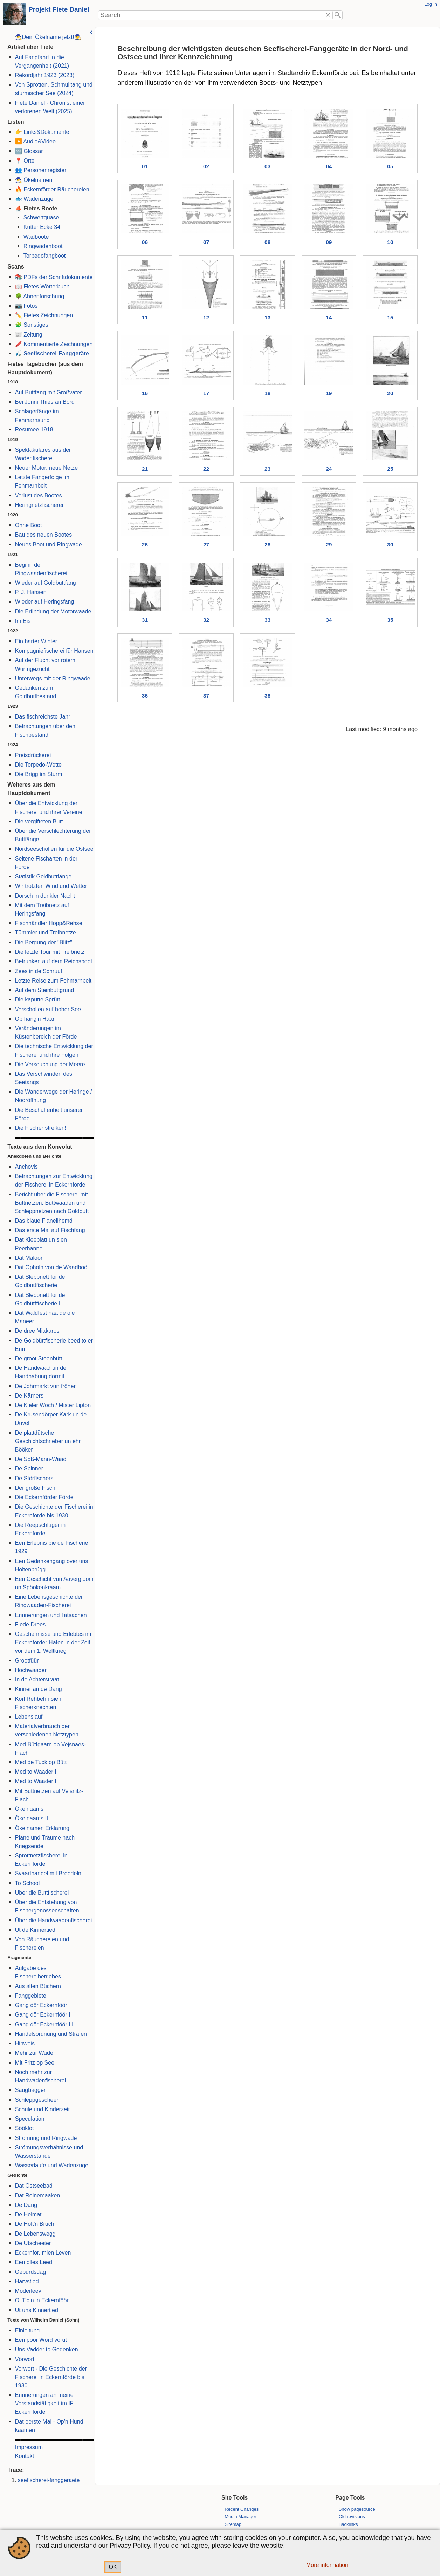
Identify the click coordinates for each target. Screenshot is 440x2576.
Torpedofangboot (43, 255)
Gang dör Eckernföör (40, 2005)
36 (144, 697)
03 (267, 166)
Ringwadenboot (42, 246)
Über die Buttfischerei (41, 1892)
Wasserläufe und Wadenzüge (50, 2165)
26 (144, 546)
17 (205, 394)
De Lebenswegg (34, 2233)
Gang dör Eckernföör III (43, 2024)
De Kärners (28, 1395)
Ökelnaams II (30, 1818)
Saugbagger (29, 2090)
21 (144, 470)
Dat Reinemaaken (36, 2195)
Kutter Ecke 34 (40, 227)
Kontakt (23, 2456)
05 (390, 166)
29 (328, 546)
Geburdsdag (29, 2272)
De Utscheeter (32, 2243)
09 (328, 242)
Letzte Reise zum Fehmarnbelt (52, 980)
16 (144, 394)
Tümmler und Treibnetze (44, 932)
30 (390, 546)
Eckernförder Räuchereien (55, 189)
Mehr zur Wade (33, 2053)
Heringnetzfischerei (38, 505)
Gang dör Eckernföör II (42, 2014)
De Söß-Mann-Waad (40, 1459)
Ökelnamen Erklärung (41, 1828)
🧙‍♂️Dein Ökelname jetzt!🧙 (47, 37)
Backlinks (348, 2524)
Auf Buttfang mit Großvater (47, 392)
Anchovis (25, 1166)
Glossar (32, 151)
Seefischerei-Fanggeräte (55, 353)
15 (390, 318)
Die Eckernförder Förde (43, 1497)
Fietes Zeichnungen (47, 315)
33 (267, 621)
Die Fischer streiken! (39, 1127)
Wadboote (35, 236)
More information (327, 2565)
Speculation (28, 2118)
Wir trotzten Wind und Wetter (50, 886)
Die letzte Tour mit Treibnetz (49, 952)
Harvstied (26, 2281)
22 (205, 470)
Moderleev (27, 2291)
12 (205, 318)
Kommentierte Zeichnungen (57, 344)
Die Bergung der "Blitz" (42, 942)
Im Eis (22, 621)
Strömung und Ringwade (45, 2138)
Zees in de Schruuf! (38, 971)
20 (390, 394)
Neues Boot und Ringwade (47, 544)
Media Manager (240, 2516)
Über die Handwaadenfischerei (52, 1920)
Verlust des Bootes (37, 495)
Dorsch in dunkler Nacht (44, 895)
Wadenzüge (38, 199)
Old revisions (352, 2516)
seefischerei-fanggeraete (48, 2480)
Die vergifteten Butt (38, 821)
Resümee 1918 (33, 429)
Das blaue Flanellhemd (42, 1220)
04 (328, 166)
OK (113, 2567)
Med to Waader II (35, 1781)
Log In (430, 4)
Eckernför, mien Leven (42, 2252)
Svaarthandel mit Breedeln (47, 1873)
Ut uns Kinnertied (35, 2310)
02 (205, 166)
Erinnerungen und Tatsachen (50, 1615)
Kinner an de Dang (37, 1689)
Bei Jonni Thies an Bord (44, 402)
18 (267, 394)
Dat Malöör (27, 1258)
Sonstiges (35, 324)
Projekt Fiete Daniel (58, 9)
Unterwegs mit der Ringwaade (51, 678)
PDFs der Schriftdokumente (57, 277)
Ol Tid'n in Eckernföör (41, 2300)
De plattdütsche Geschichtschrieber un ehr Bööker (47, 1441)
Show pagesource (357, 2509)
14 (328, 318)
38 (267, 697)
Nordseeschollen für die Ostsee (53, 848)
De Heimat (27, 2214)
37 (205, 697)
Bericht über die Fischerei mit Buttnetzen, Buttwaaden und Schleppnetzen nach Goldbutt (51, 1202)
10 (390, 242)
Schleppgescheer (35, 2099)
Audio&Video (38, 141)
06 (144, 242)
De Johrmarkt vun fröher (44, 1386)
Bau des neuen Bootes (42, 534)
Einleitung (26, 2330)
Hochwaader (30, 1670)
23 (267, 470)
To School (26, 1883)
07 (205, 242)
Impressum (28, 2447)
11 (144, 318)
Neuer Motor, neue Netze (45, 467)
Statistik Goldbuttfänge (42, 876)
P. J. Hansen (30, 592)
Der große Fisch (34, 1487)
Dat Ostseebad (32, 2185)
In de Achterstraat (36, 1679)
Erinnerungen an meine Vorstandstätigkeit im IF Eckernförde (43, 2403)
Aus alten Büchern (37, 1986)
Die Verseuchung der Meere (49, 1064)
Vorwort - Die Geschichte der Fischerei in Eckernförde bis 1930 (50, 2376)
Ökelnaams (28, 1809)
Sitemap (233, 2524)
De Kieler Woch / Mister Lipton (52, 1405)
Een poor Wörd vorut (40, 2340)
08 (267, 242)
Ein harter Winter (35, 641)
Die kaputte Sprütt (36, 999)
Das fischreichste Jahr (41, 716)
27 (205, 546)
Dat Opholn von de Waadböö (50, 1267)
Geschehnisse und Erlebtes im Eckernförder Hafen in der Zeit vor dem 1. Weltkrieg (52, 1642)
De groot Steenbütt (37, 1358)
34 (328, 621)
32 (205, 621)
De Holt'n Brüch (33, 2224)
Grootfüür (26, 1660)
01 (144, 166)
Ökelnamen (37, 180)
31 (144, 621)
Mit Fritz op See (33, 2062)
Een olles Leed (32, 2262)
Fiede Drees (29, 1624)
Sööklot (23, 2128)
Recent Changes (242, 2509)
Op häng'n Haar (34, 1018)
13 (267, 318)
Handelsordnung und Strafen (50, 2034)
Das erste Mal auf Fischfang (49, 1230)
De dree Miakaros (36, 1330)
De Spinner (28, 1468)
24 (328, 470)
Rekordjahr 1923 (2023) (44, 75)
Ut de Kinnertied (34, 1929)
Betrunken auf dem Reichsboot (52, 961)
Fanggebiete (29, 1995)
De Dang (25, 2205)
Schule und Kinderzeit (41, 2109)
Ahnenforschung (42, 296)
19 (328, 394)
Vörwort (23, 2359)
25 (390, 470)
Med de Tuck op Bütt (40, 1762)
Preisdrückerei (32, 755)
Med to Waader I (34, 1771)
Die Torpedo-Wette (37, 764)
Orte (28, 160)
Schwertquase (40, 217)
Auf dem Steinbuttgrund (43, 990)
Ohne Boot (27, 525)
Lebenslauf (28, 1716)
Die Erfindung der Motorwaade (52, 611)
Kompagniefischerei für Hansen (53, 650)
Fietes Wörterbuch (46, 286)
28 (267, 546)
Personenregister (44, 170)
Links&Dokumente (45, 132)
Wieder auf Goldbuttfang (44, 582)
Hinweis (24, 2043)
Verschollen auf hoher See (47, 1009)
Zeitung (32, 334)
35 (390, 621)
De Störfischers (33, 1478)
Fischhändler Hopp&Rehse (47, 923)
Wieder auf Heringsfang (43, 601)
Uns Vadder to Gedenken (45, 2349)
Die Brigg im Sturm (37, 774)
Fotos (30, 306)
